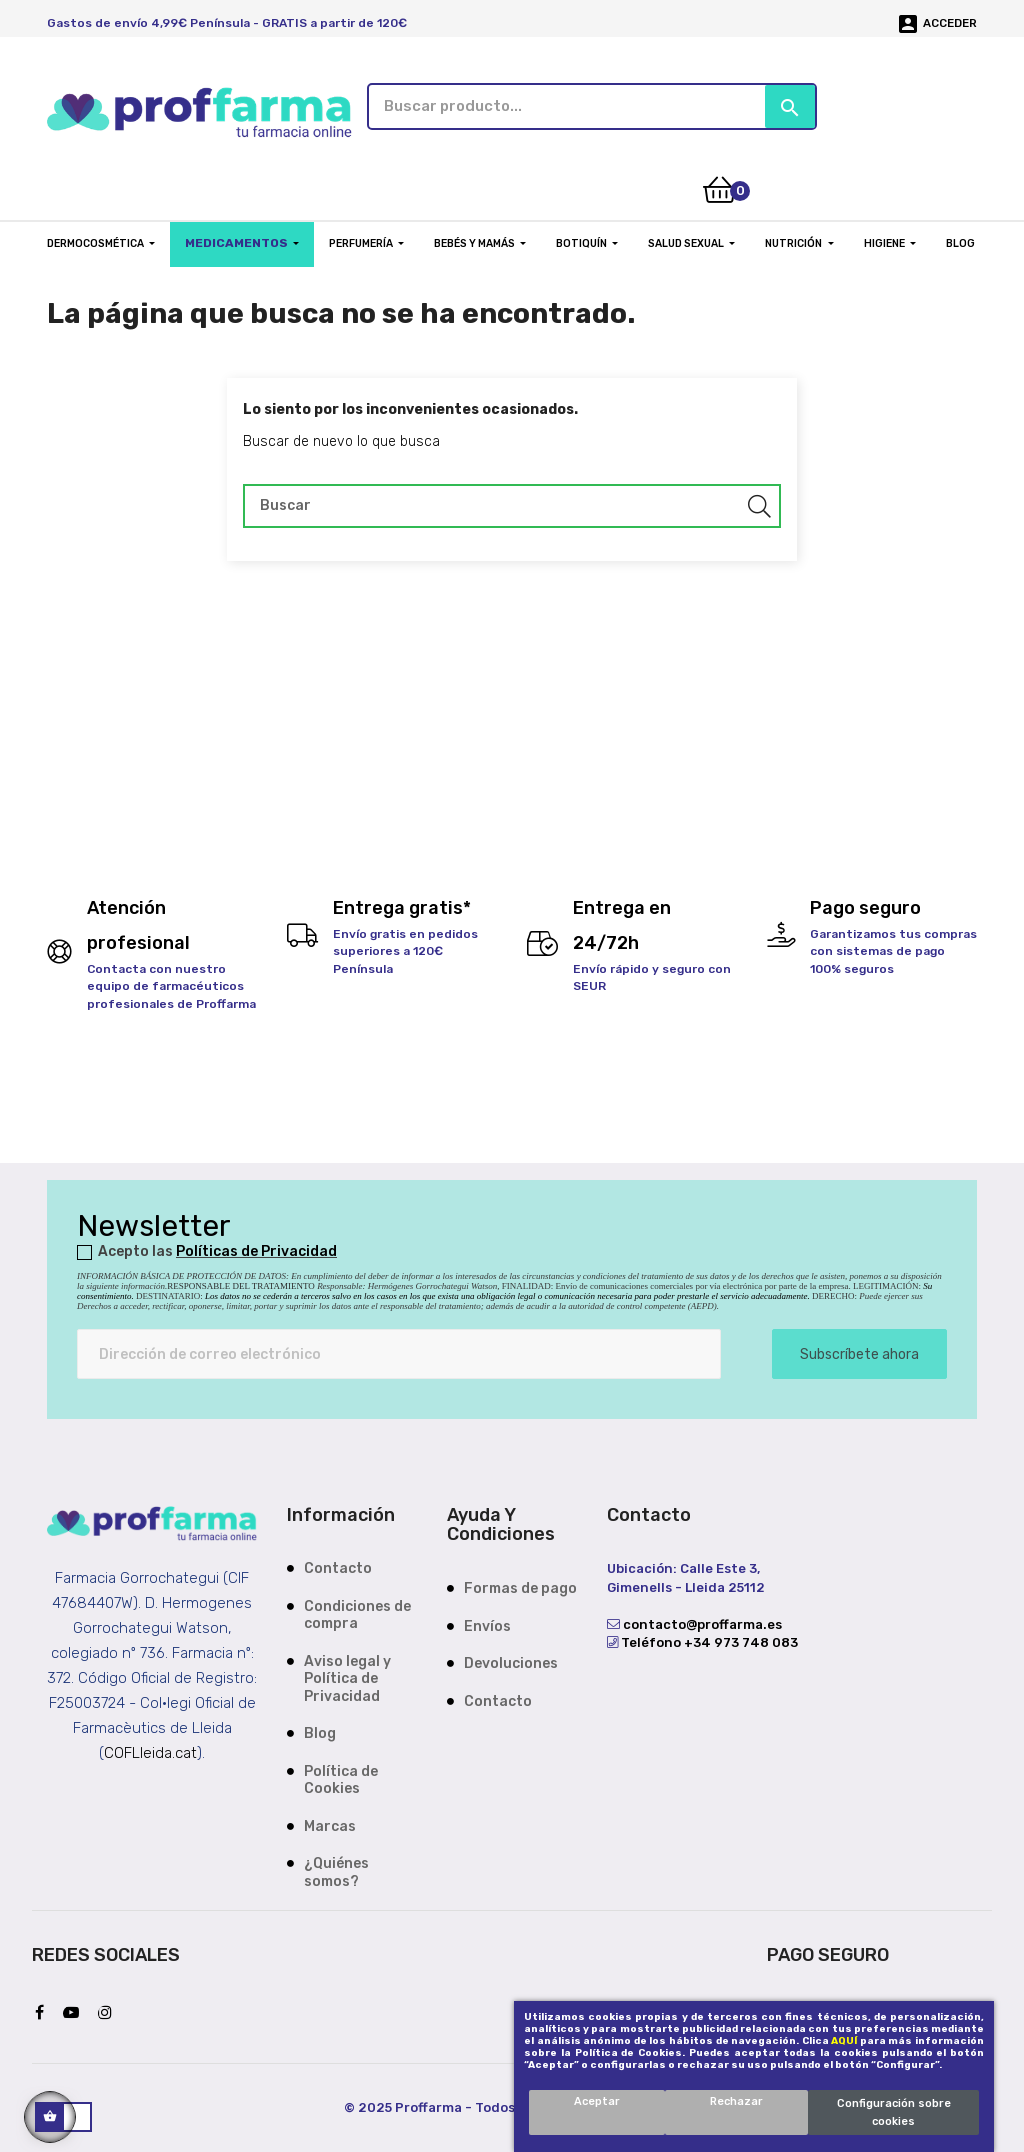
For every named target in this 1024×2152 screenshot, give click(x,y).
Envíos (487, 1623)
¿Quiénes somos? (336, 1870)
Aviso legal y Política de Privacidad (347, 1677)
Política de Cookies (341, 1778)
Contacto (338, 1566)
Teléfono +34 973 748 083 (708, 1640)
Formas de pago (520, 1586)
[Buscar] (512, 503)
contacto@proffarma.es (701, 1622)
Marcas (330, 1824)
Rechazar (736, 2101)
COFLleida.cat (150, 1750)
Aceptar (597, 2101)
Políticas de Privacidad (256, 1249)
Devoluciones (511, 1661)
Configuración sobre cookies (894, 2112)
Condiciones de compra (357, 1613)
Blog (320, 1731)
